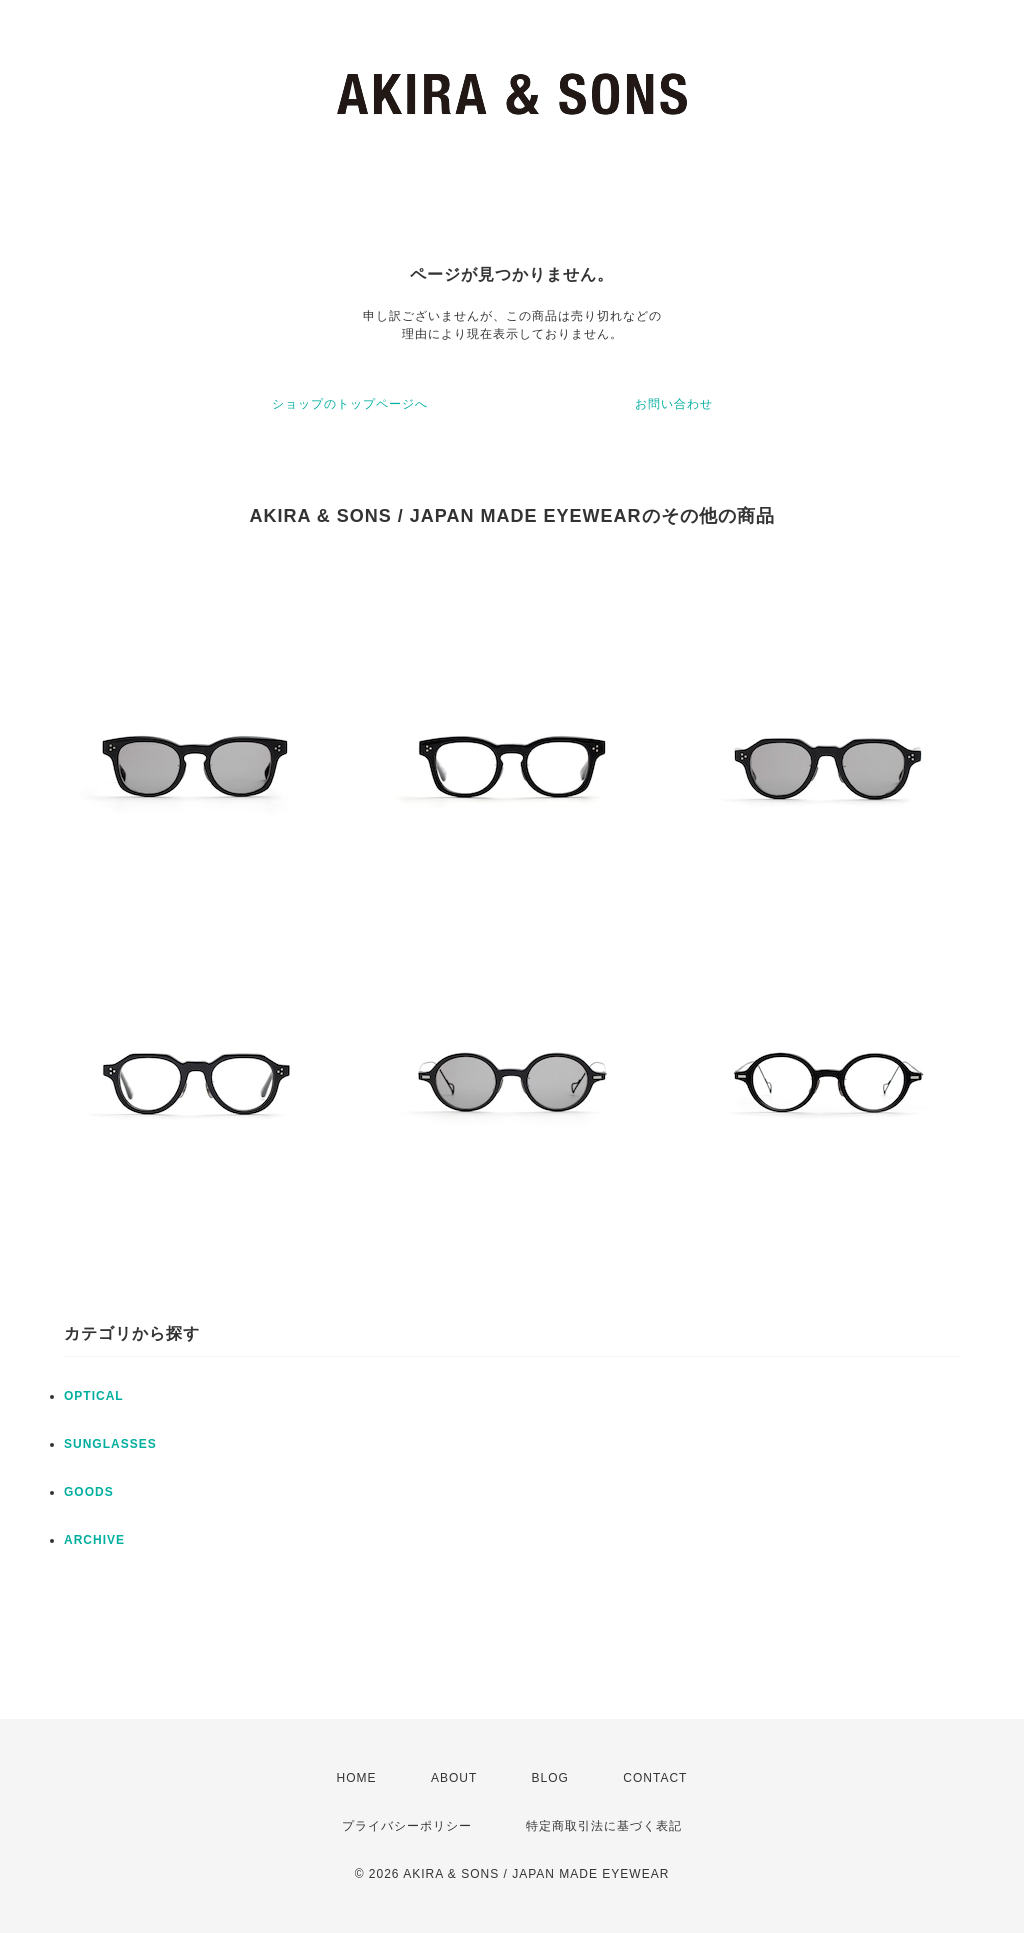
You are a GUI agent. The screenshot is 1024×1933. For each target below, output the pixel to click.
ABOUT (454, 1778)
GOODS (89, 1492)
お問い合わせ (674, 404)
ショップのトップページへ (350, 404)
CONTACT (655, 1778)
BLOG (550, 1778)
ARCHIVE (94, 1540)
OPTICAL (94, 1396)
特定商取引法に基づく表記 (604, 1826)
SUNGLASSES (110, 1444)
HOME (357, 1778)
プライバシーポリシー (407, 1826)
